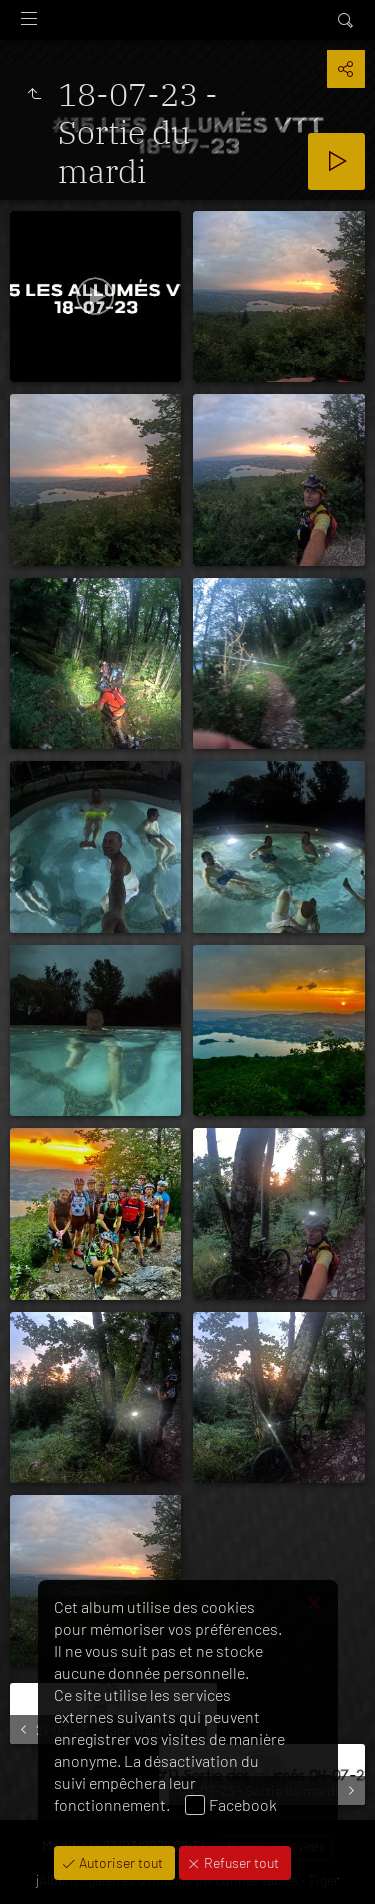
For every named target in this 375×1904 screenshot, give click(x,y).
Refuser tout (240, 1862)
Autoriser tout (119, 1862)
